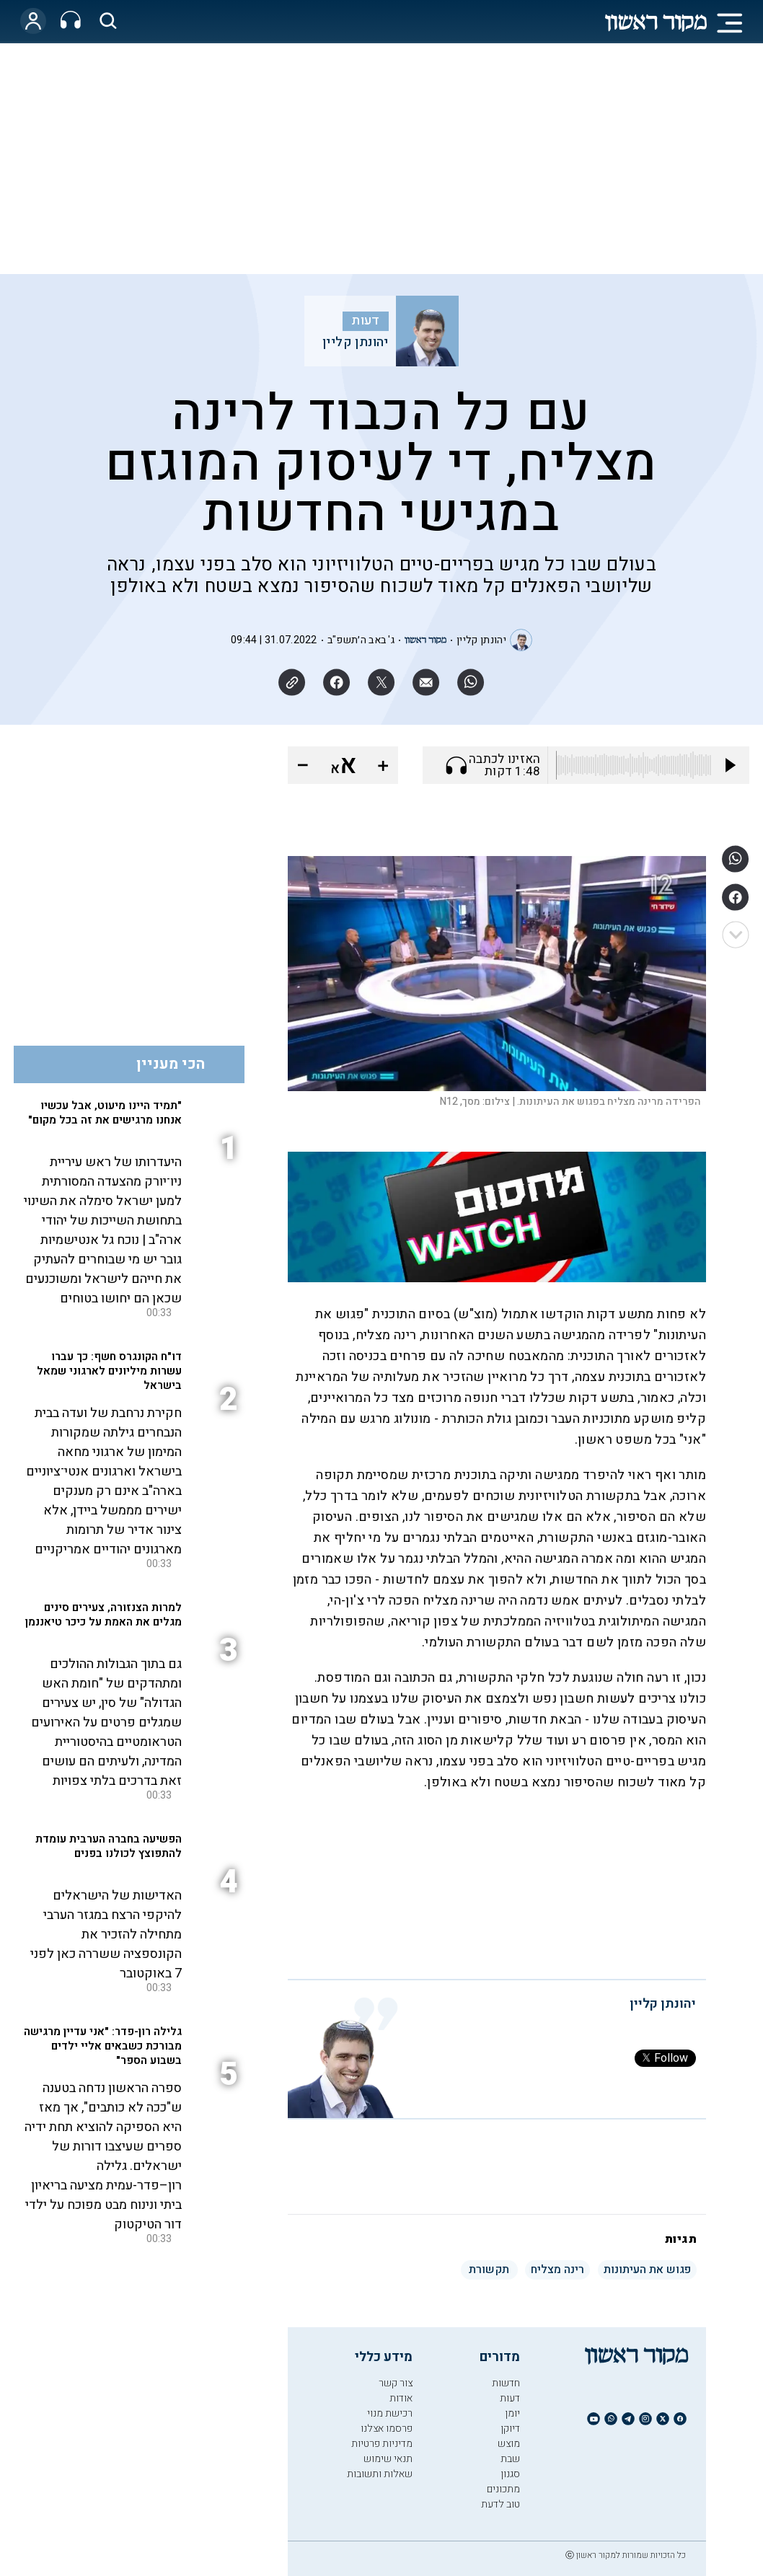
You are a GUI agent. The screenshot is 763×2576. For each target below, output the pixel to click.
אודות (401, 2398)
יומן (512, 2413)
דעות (365, 321)
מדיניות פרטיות (382, 2443)
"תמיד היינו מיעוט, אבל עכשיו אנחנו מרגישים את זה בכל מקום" (105, 1113)
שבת (510, 2458)
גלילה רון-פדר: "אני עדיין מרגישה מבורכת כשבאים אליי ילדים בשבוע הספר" (103, 2046)
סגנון (510, 2474)
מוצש (509, 2443)
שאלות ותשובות (380, 2474)
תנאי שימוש (388, 2458)
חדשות (506, 2383)
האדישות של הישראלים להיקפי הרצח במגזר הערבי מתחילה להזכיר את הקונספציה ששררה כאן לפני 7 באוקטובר (106, 1934)
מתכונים (503, 2489)
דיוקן (510, 2428)
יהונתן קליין (355, 342)
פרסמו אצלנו (387, 2428)
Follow (665, 2058)
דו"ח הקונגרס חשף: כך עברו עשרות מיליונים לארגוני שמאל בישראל (109, 1371)
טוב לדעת (500, 2504)
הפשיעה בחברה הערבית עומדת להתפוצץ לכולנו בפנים (108, 1846)
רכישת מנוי (390, 2413)
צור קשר (396, 2383)
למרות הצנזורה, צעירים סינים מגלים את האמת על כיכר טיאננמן (103, 1615)
